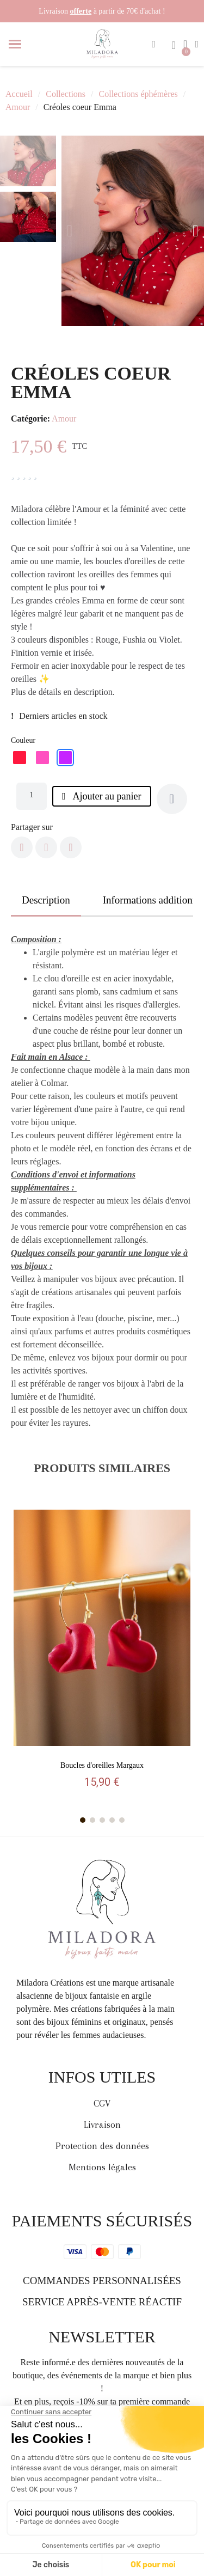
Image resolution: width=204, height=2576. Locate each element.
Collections (65, 94)
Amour (17, 107)
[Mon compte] (196, 44)
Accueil (19, 94)
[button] (154, 44)
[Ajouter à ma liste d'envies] (172, 799)
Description (46, 900)
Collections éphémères (138, 94)
